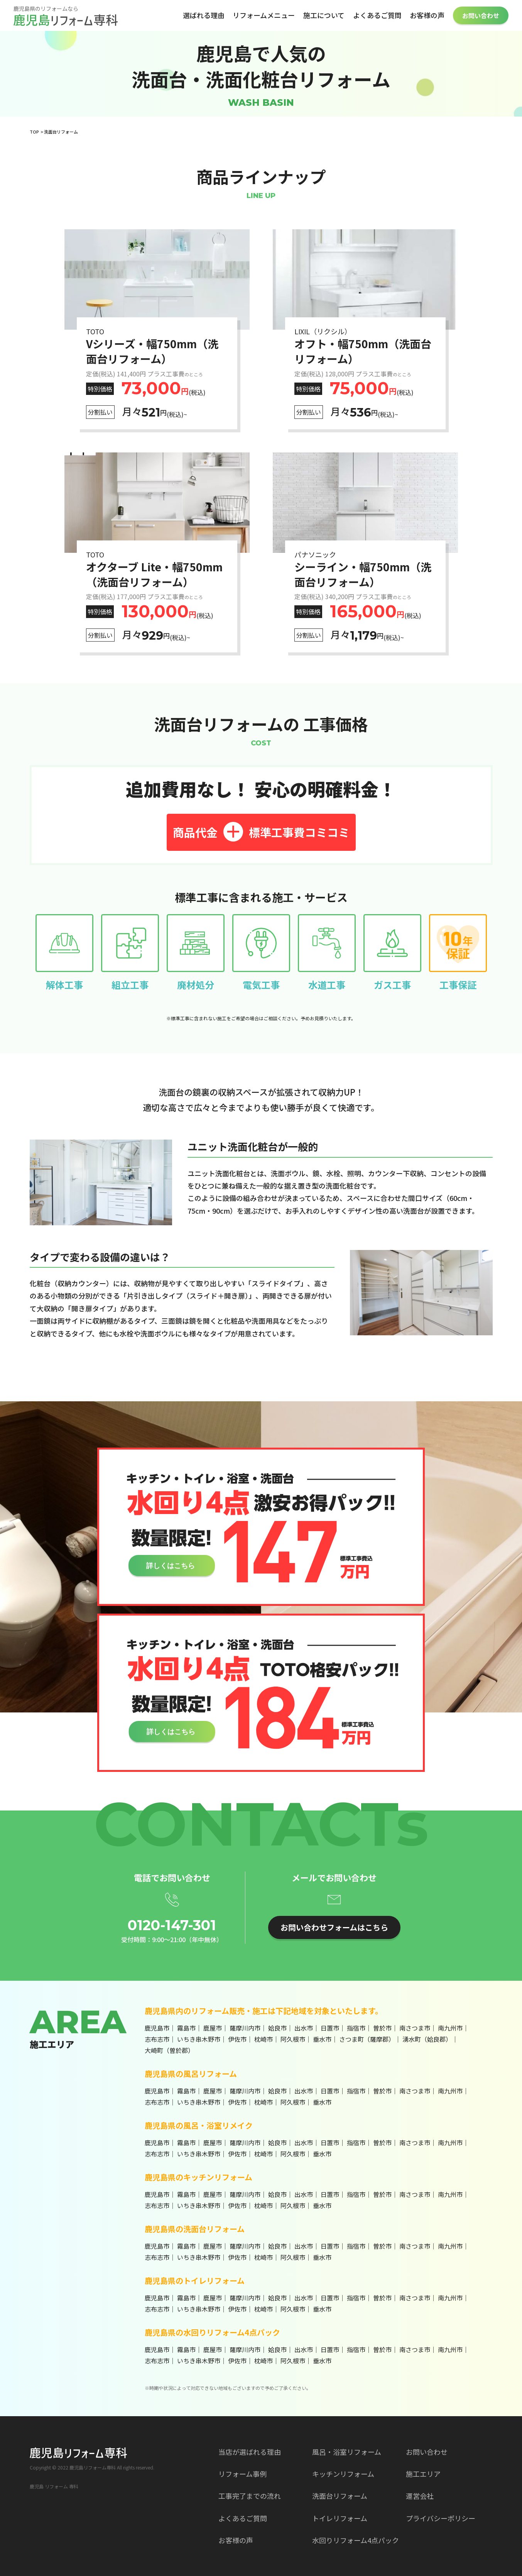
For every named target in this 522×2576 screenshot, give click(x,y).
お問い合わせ (480, 15)
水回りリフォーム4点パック (355, 2540)
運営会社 (420, 2496)
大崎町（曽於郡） (169, 2050)
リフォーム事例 (242, 2474)
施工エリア (423, 2474)
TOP (34, 132)
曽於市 (382, 2027)
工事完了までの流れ (249, 2496)
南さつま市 (414, 2027)
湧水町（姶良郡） (427, 2039)
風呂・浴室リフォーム (346, 2452)
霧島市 (186, 2027)
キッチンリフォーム (343, 2474)
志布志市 (157, 2039)
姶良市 (277, 2027)
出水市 (303, 2027)
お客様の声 (427, 15)
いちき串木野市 (198, 2039)
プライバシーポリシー (440, 2518)
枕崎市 (263, 2039)
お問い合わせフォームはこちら (334, 1927)
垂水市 (322, 2039)
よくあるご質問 (377, 15)
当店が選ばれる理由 (249, 2452)
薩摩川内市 (245, 2027)
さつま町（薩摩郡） (367, 2039)
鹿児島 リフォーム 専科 (54, 2486)
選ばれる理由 (204, 15)
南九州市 (450, 2027)
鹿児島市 (157, 2027)
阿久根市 (292, 2039)
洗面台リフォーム (339, 2496)
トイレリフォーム (339, 2518)
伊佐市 (237, 2039)
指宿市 (356, 2027)
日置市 (330, 2027)
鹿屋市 (212, 2027)
